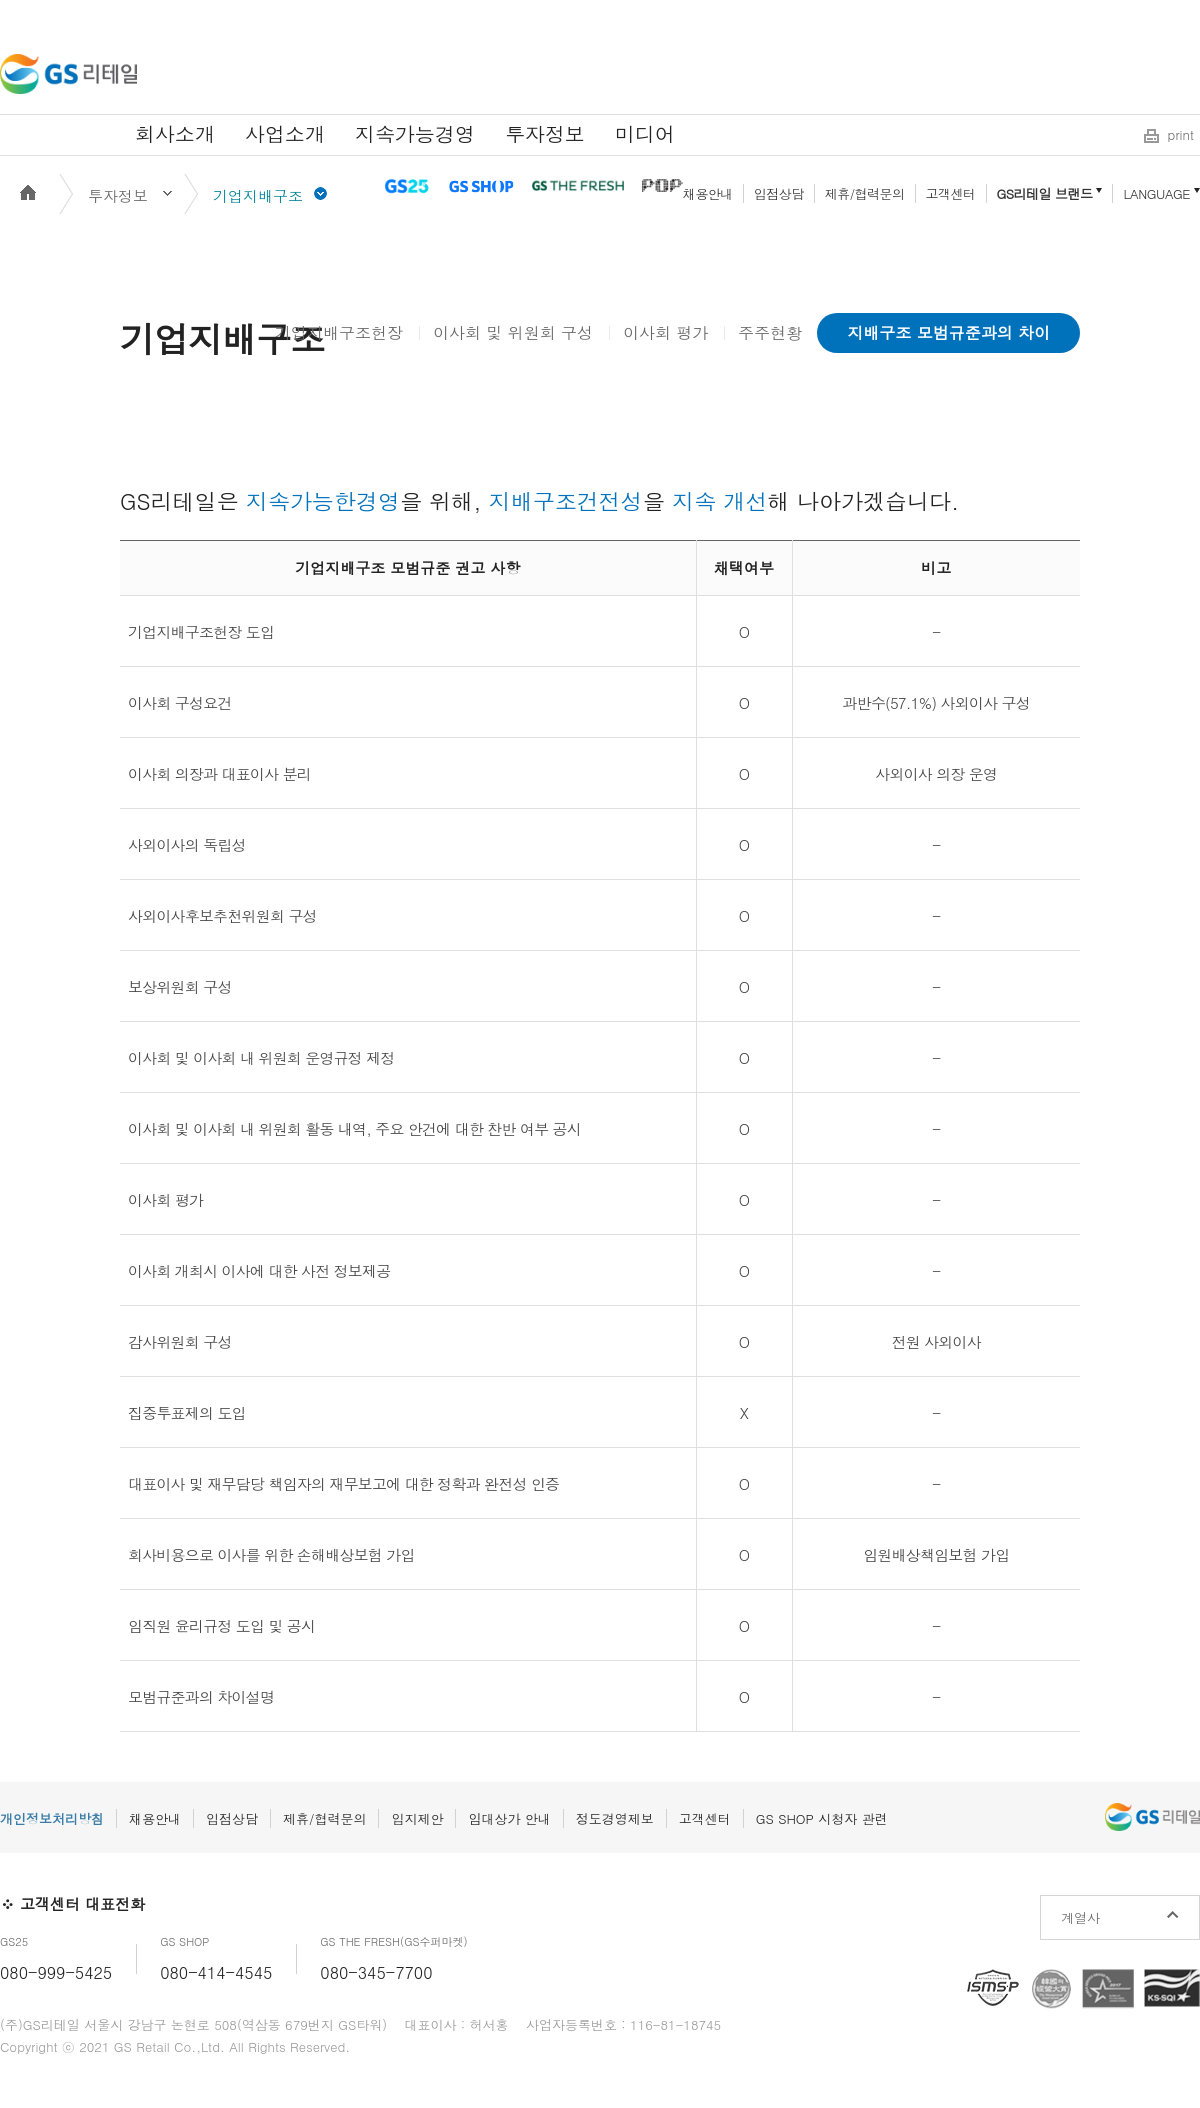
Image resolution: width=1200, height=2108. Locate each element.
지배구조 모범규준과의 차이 (948, 332)
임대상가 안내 (509, 1818)
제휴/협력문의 (865, 193)
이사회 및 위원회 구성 (513, 332)
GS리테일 (68, 74)
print (1181, 134)
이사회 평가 (665, 332)
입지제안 (417, 1818)
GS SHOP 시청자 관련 (822, 1818)
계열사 (1080, 1917)
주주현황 (770, 332)
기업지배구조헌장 (339, 332)
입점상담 (779, 193)
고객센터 (951, 193)
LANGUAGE (1156, 193)
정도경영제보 (615, 1818)
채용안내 (708, 193)
